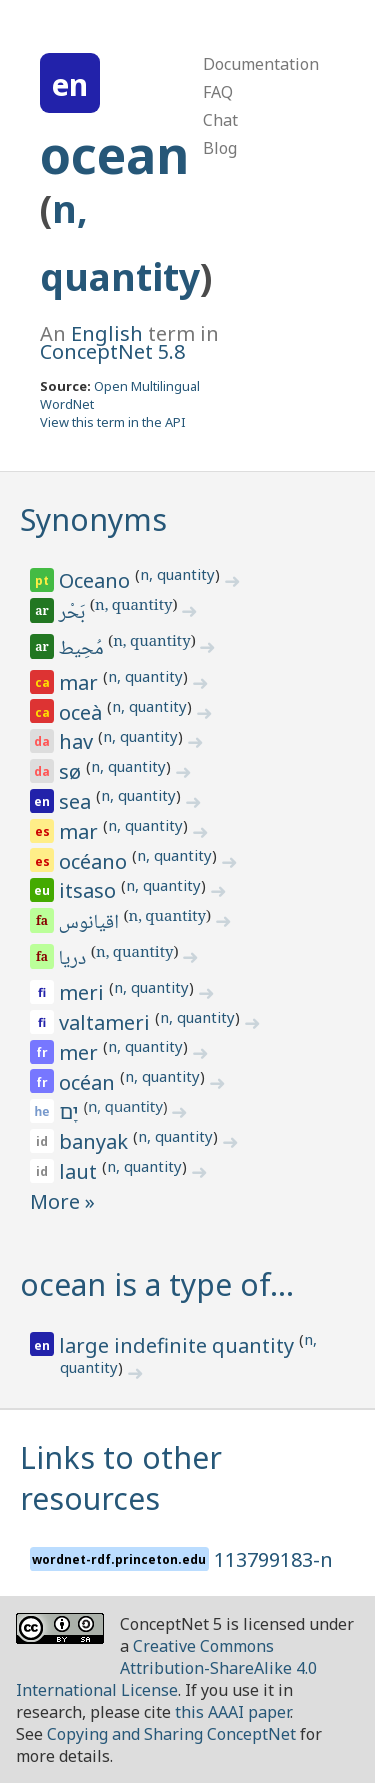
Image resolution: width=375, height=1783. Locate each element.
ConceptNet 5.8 (112, 351)
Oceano (97, 580)
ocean (114, 155)
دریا (74, 960)
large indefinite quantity (179, 1345)
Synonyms (93, 519)
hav (78, 741)
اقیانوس (90, 924)
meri (84, 992)
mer (81, 1052)
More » (62, 1201)
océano (95, 861)
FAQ (218, 92)
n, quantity (177, 574)
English (107, 333)
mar (81, 682)
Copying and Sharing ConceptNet (171, 1734)
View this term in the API (113, 422)
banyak (96, 1141)
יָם (71, 1111)
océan (89, 1082)
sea (77, 801)
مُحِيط (83, 650)
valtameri (107, 1022)
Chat (220, 120)
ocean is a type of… (157, 1284)
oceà (83, 712)
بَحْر (73, 614)
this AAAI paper (232, 1712)
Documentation (261, 64)
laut (80, 1171)
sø (72, 771)
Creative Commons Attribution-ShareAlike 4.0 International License (166, 1668)
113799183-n (273, 1559)
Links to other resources (121, 1478)
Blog (220, 148)
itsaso (90, 890)
